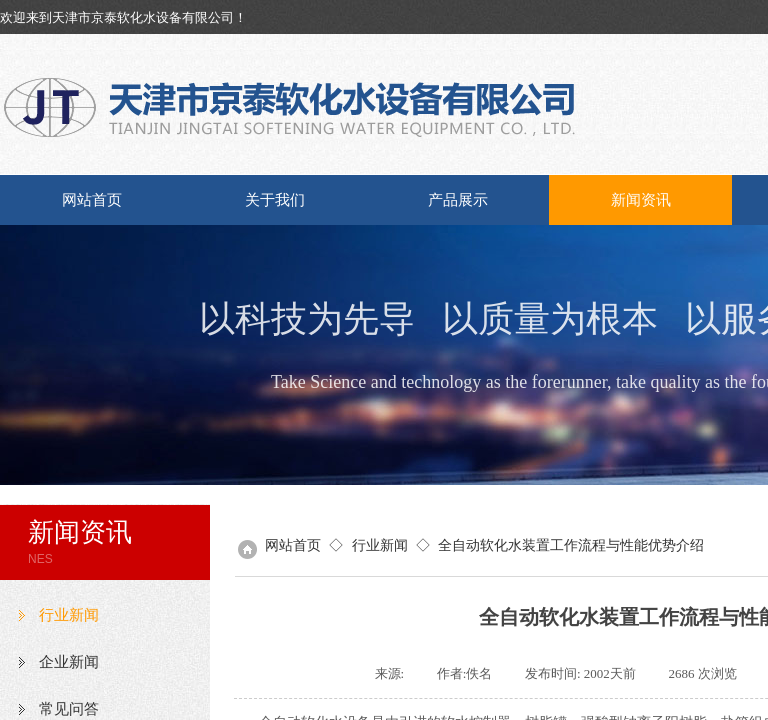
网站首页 (92, 200)
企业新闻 (69, 662)
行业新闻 (69, 615)
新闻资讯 (641, 200)
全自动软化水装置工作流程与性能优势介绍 (571, 545)
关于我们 (275, 200)
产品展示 (458, 200)
